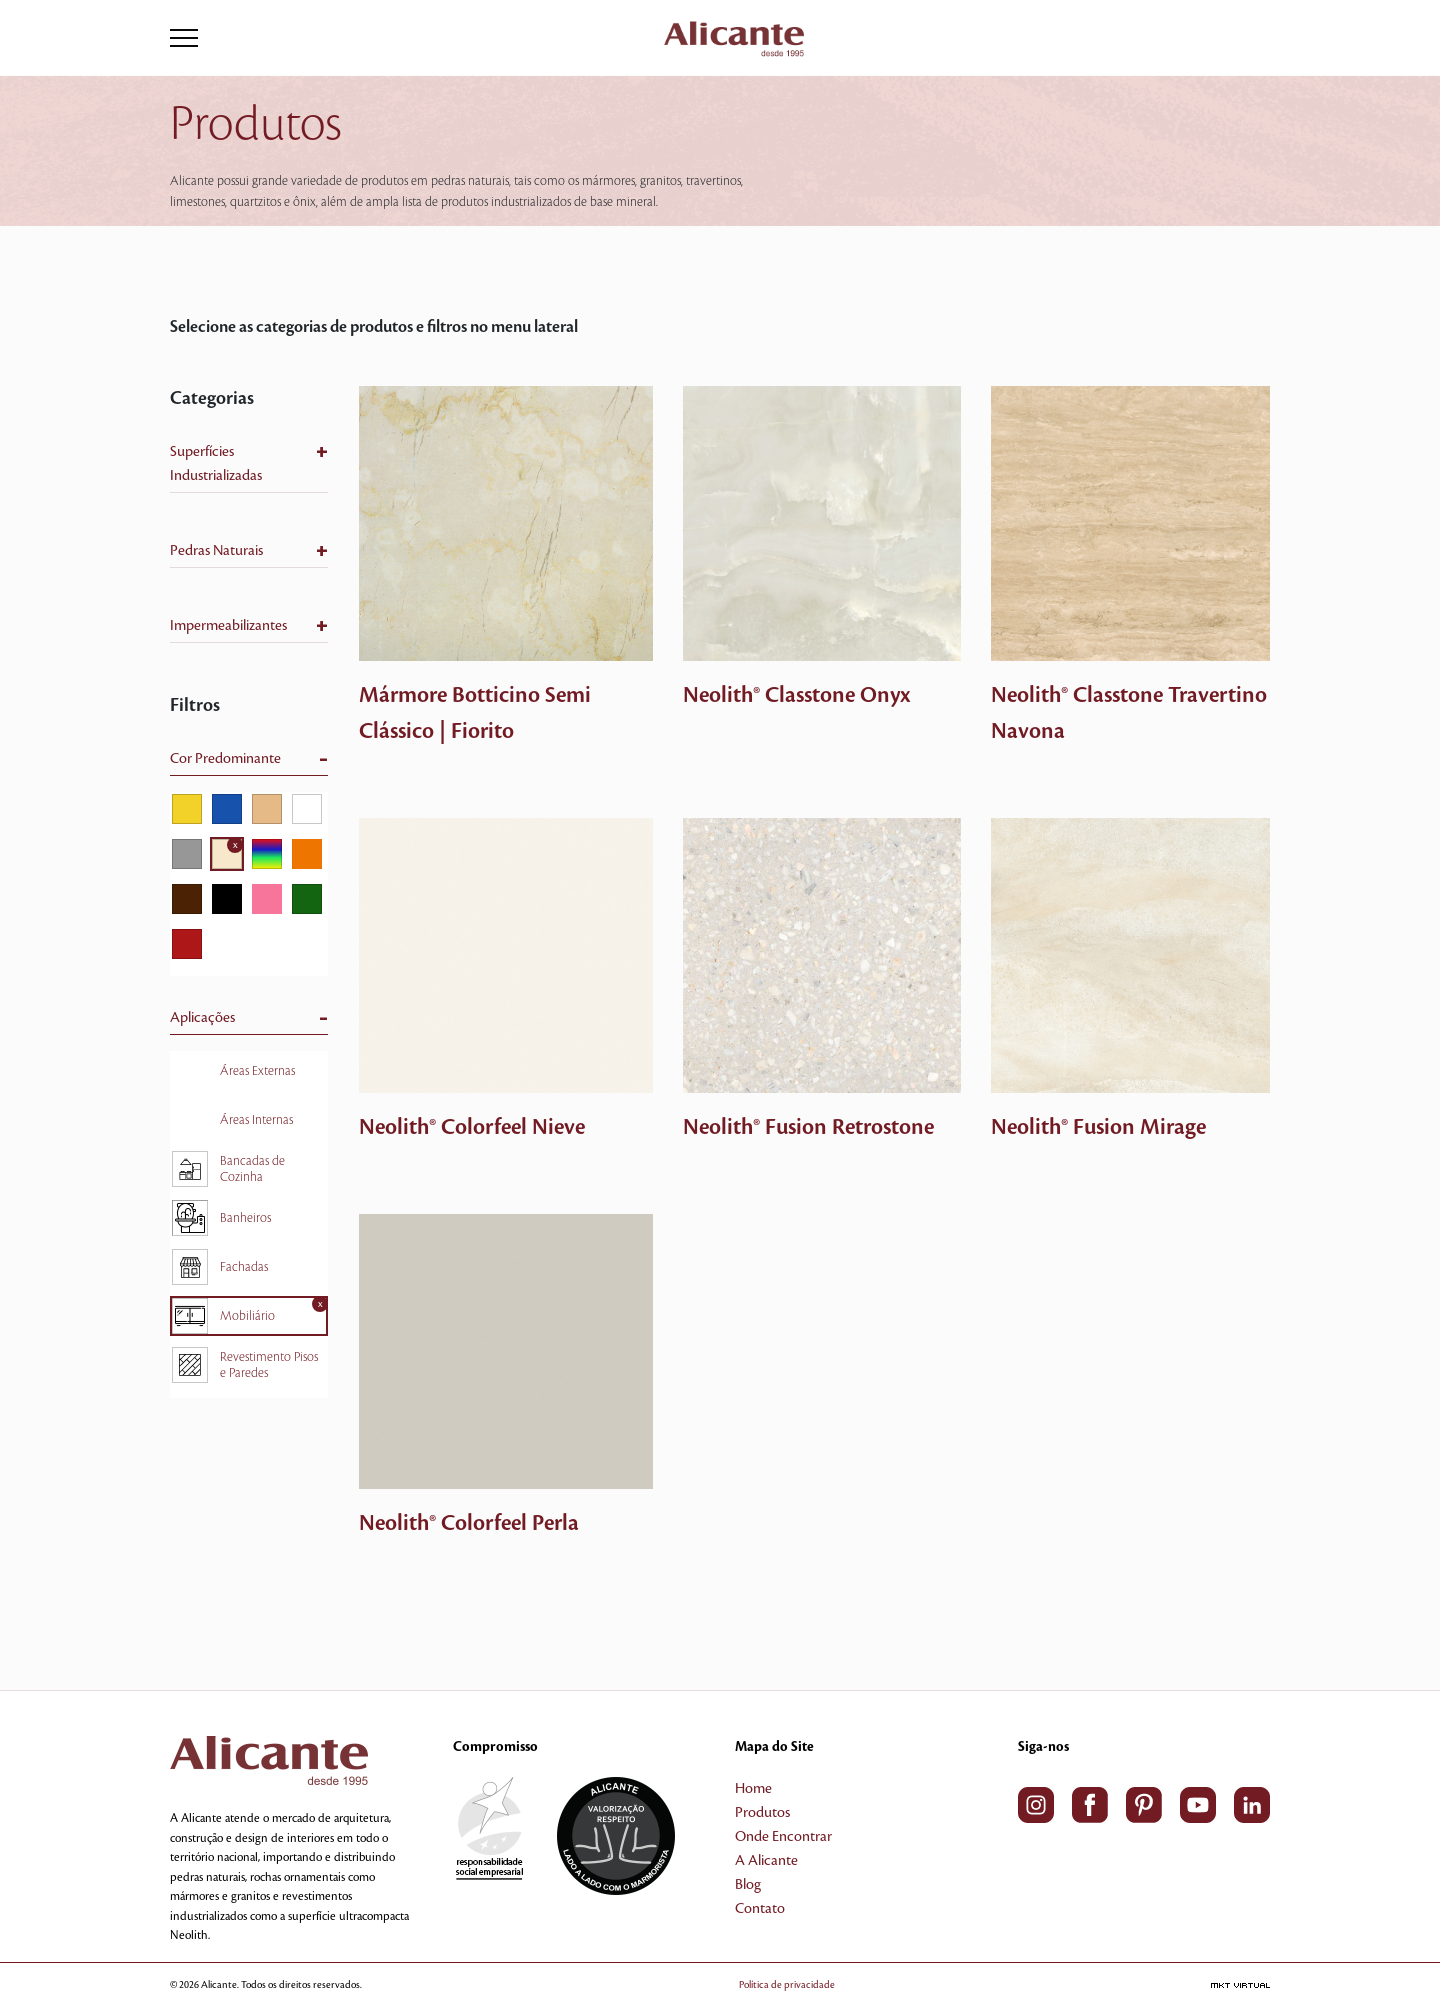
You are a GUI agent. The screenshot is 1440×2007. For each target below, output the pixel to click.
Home (753, 1789)
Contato (760, 1909)
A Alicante (766, 1861)
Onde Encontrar (783, 1837)
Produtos (762, 1813)
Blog (748, 1885)
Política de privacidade (787, 1984)
